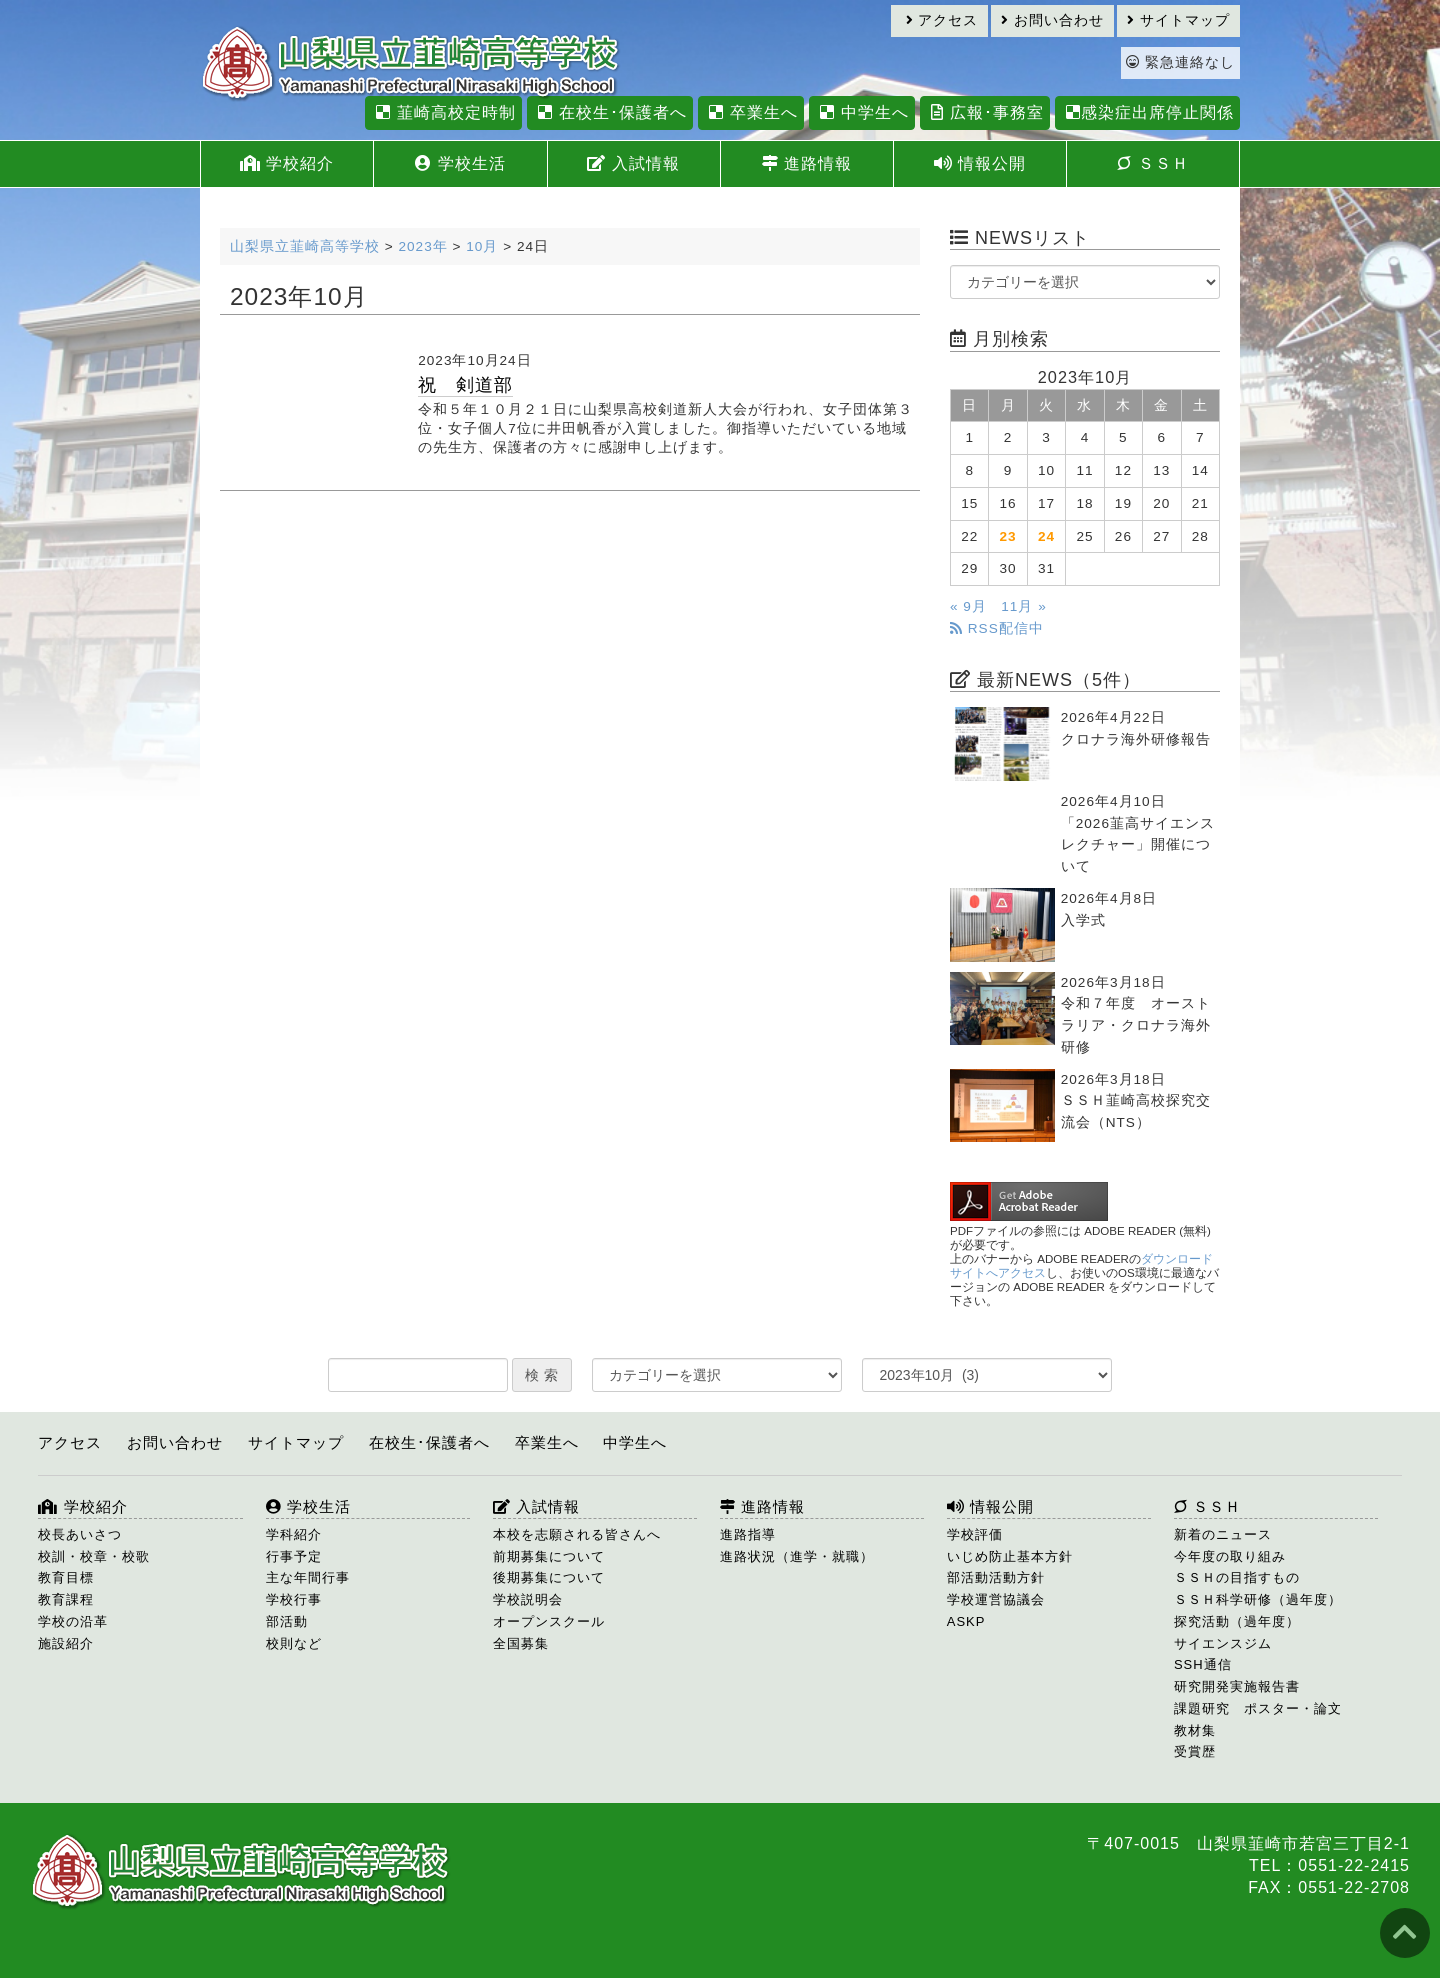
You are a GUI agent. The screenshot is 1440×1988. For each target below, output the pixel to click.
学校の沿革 (73, 1621)
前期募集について (549, 1556)
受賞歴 (1195, 1751)
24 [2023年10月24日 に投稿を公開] (1046, 536)
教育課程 (66, 1599)
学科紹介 (294, 1534)
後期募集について (549, 1577)
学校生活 (460, 163)
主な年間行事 (308, 1577)
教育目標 (66, 1577)
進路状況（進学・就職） (797, 1556)
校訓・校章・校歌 (94, 1556)
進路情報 (807, 163)
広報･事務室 (984, 112)
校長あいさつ (80, 1534)
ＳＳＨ (1152, 163)
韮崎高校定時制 (443, 112)
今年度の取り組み (1230, 1556)
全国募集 (521, 1643)
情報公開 (980, 163)
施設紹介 (66, 1643)
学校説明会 (528, 1599)
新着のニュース (1223, 1534)
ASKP (966, 1621)
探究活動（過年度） (1237, 1621)
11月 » (1023, 606)
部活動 (287, 1621)
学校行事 (294, 1599)
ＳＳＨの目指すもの (1237, 1577)
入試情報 (633, 163)
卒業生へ (750, 112)
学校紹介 (287, 163)
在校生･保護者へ (609, 112)
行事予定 (294, 1556)
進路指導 (748, 1534)
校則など (294, 1643)
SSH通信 (1203, 1664)
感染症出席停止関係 (1147, 112)
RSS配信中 (997, 628)
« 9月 (968, 606)
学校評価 (975, 1534)
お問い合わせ (1052, 20)
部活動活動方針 (996, 1577)
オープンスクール (549, 1621)
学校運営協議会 (996, 1599)
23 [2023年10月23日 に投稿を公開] (1008, 536)
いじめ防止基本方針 (1010, 1556)
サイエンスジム (1223, 1643)
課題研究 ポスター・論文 (1258, 1708)
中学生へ (861, 112)
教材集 (1195, 1730)
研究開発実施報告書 (1237, 1686)
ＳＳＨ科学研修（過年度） (1258, 1599)
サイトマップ (1178, 20)
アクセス (942, 20)
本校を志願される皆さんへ (577, 1534)
